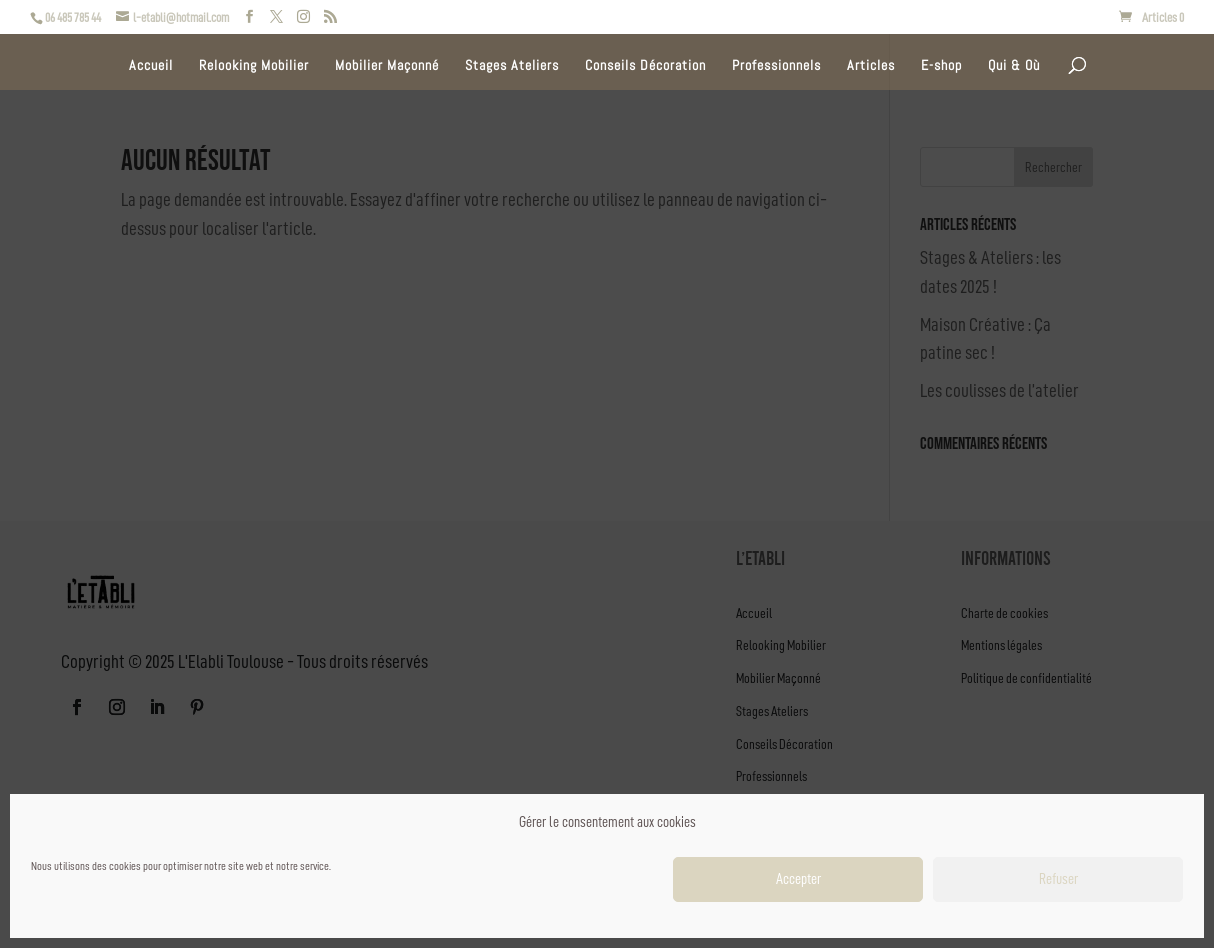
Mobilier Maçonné (387, 66)
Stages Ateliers (512, 66)
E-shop (941, 66)
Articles (871, 66)
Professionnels (776, 66)
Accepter (798, 879)
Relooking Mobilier (254, 66)
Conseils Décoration (645, 66)
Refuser (1058, 879)
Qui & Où (1014, 66)
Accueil (151, 66)
